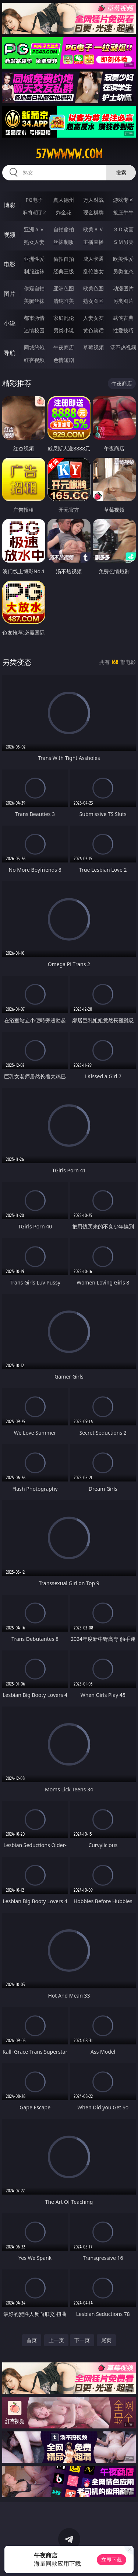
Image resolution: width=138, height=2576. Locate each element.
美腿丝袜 (34, 300)
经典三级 (63, 271)
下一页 (82, 2340)
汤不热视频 (123, 347)
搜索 (121, 172)
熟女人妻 (34, 241)
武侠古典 (123, 317)
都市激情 (34, 317)
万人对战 (93, 199)
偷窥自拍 (34, 288)
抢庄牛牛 (123, 212)
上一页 (56, 2340)
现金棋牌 (93, 212)
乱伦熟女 (93, 271)
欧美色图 (93, 288)
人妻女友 (93, 317)
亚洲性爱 (34, 258)
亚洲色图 (63, 288)
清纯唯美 (63, 300)
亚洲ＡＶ (34, 229)
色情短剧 (63, 359)
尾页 (106, 2340)
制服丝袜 (34, 271)
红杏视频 (34, 359)
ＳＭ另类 (123, 241)
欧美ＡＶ (93, 229)
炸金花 (63, 212)
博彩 (9, 205)
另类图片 (123, 300)
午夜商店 (63, 347)
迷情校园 (34, 330)
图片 (9, 294)
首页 (31, 2340)
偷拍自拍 (63, 258)
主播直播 (93, 241)
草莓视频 (93, 347)
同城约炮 (34, 347)
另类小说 (63, 330)
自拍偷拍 (63, 229)
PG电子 (34, 199)
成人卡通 (93, 258)
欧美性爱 (123, 258)
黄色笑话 (93, 330)
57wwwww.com (69, 153)
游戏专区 (123, 199)
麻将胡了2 (34, 212)
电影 (9, 264)
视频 (9, 235)
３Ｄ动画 (123, 229)
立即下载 (111, 2559)
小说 (9, 323)
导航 (9, 353)
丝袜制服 (63, 241)
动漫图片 (123, 288)
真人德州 (63, 199)
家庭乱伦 (63, 317)
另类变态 (123, 271)
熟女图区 (93, 300)
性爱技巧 (123, 330)
